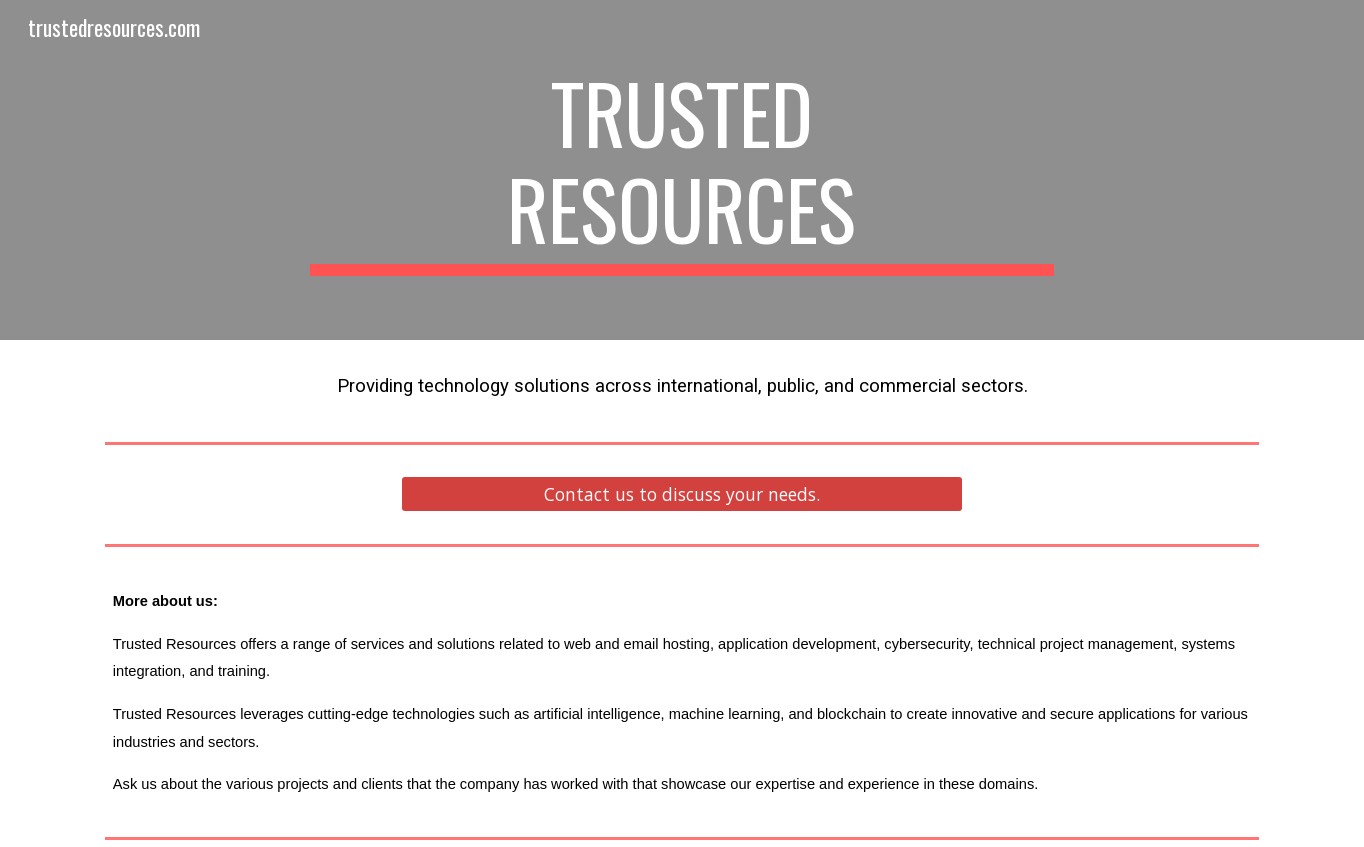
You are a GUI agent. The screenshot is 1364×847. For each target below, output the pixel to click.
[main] (682, 170)
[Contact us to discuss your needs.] (682, 494)
